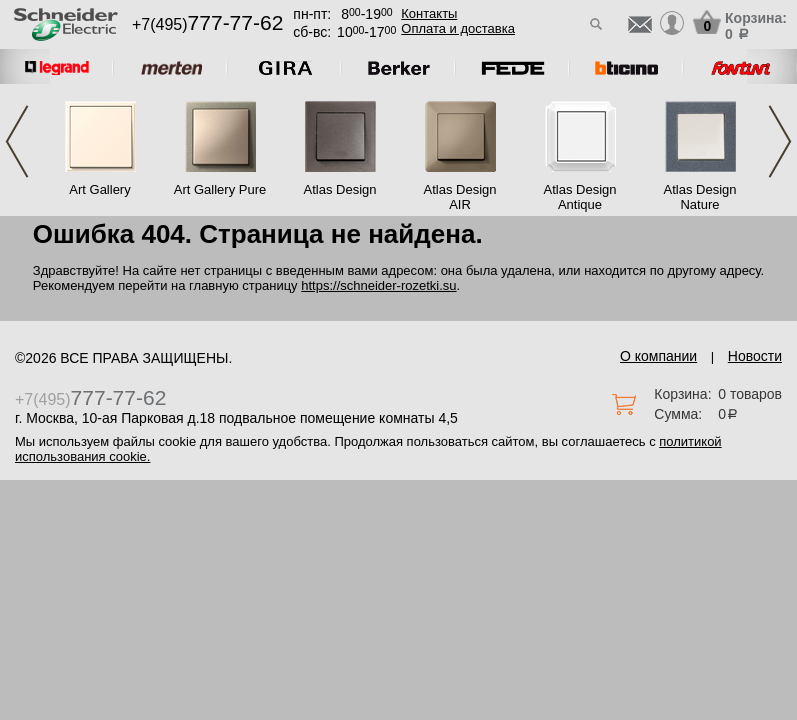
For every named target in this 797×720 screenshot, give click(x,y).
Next (780, 141)
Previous (17, 141)
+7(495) (207, 24)
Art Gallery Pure (220, 189)
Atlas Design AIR (460, 197)
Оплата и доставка (458, 28)
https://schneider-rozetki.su (378, 285)
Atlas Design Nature (700, 197)
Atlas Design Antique (580, 197)
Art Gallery (99, 189)
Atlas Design (340, 189)
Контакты (429, 13)
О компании (658, 356)
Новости (755, 356)
